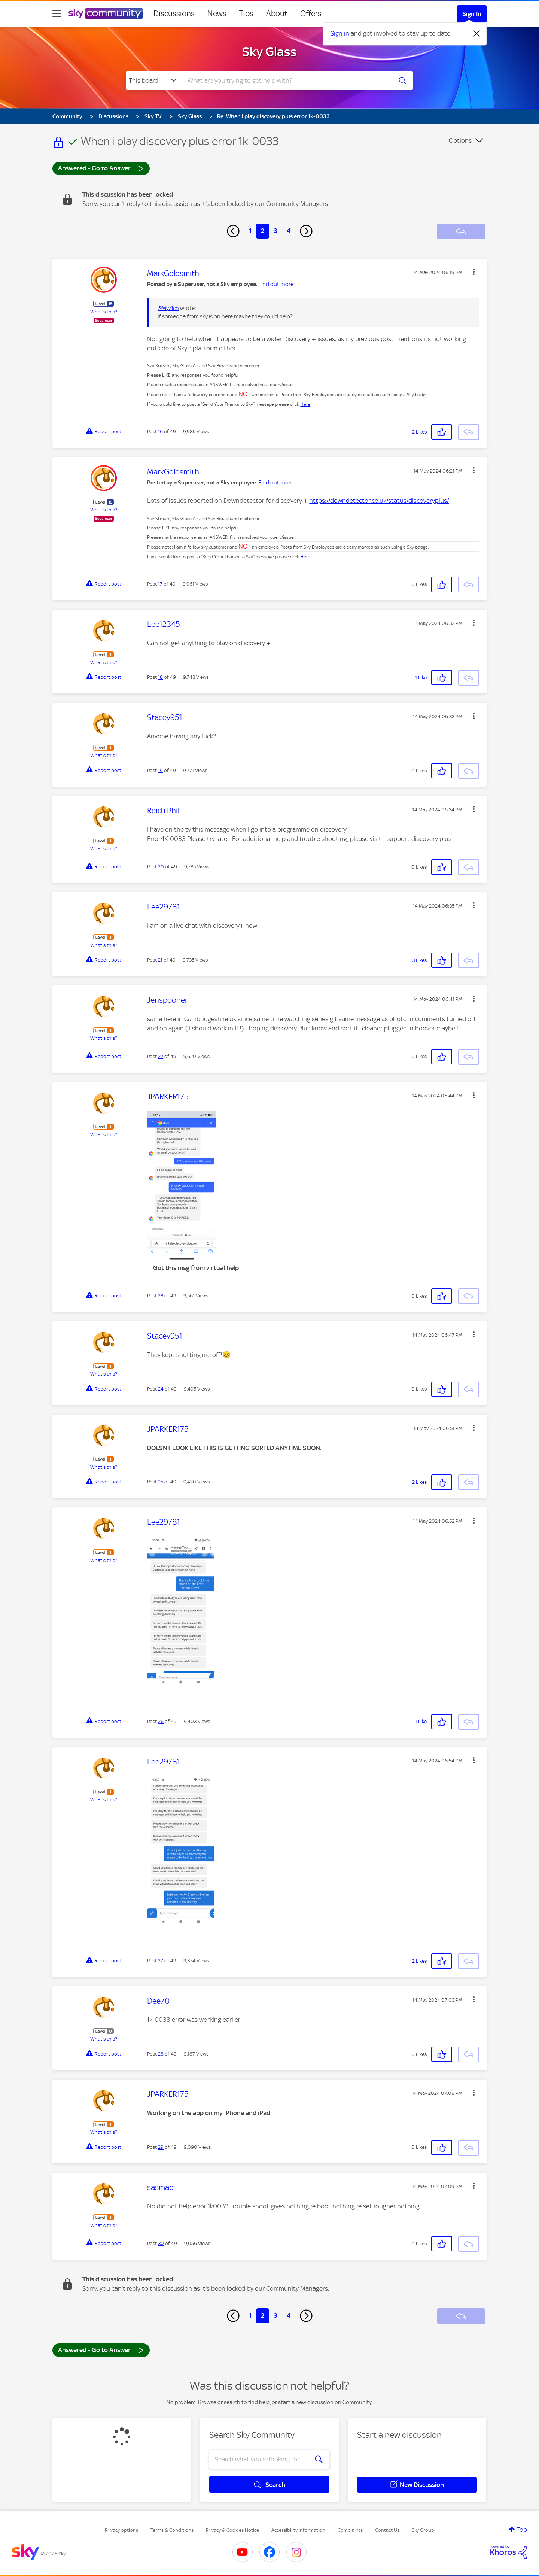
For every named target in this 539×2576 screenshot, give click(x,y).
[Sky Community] (105, 13)
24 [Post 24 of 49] (161, 1389)
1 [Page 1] (250, 230)
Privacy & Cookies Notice (232, 2530)
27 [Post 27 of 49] (160, 1960)
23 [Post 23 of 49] (160, 1295)
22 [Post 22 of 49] (160, 1056)
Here (305, 404)
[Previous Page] (233, 231)
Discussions (174, 13)
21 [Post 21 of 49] (160, 960)
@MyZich (168, 308)
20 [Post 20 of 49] (161, 866)
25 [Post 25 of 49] (160, 1482)
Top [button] (522, 2529)
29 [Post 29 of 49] (161, 2147)
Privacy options (121, 2530)
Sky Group (423, 2530)
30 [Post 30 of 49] (161, 2243)
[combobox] (286, 80)
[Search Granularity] (154, 80)
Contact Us (387, 2530)
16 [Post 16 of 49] (160, 431)
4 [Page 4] (288, 230)
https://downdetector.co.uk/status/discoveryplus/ (379, 500)
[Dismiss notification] (477, 34)
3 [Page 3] (275, 230)
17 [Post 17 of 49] (160, 584)
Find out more (275, 284)
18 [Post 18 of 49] (160, 677)
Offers (311, 13)
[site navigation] (56, 13)
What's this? (103, 312)
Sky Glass (269, 51)
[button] (474, 272)
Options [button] (460, 140)
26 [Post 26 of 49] (161, 1721)
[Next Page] (306, 231)
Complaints (350, 2530)
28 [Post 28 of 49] (161, 2054)
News (216, 13)
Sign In (471, 14)
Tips (246, 13)
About (276, 13)
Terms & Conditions (172, 2530)
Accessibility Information (298, 2530)
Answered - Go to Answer (101, 168)
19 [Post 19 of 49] (160, 770)
